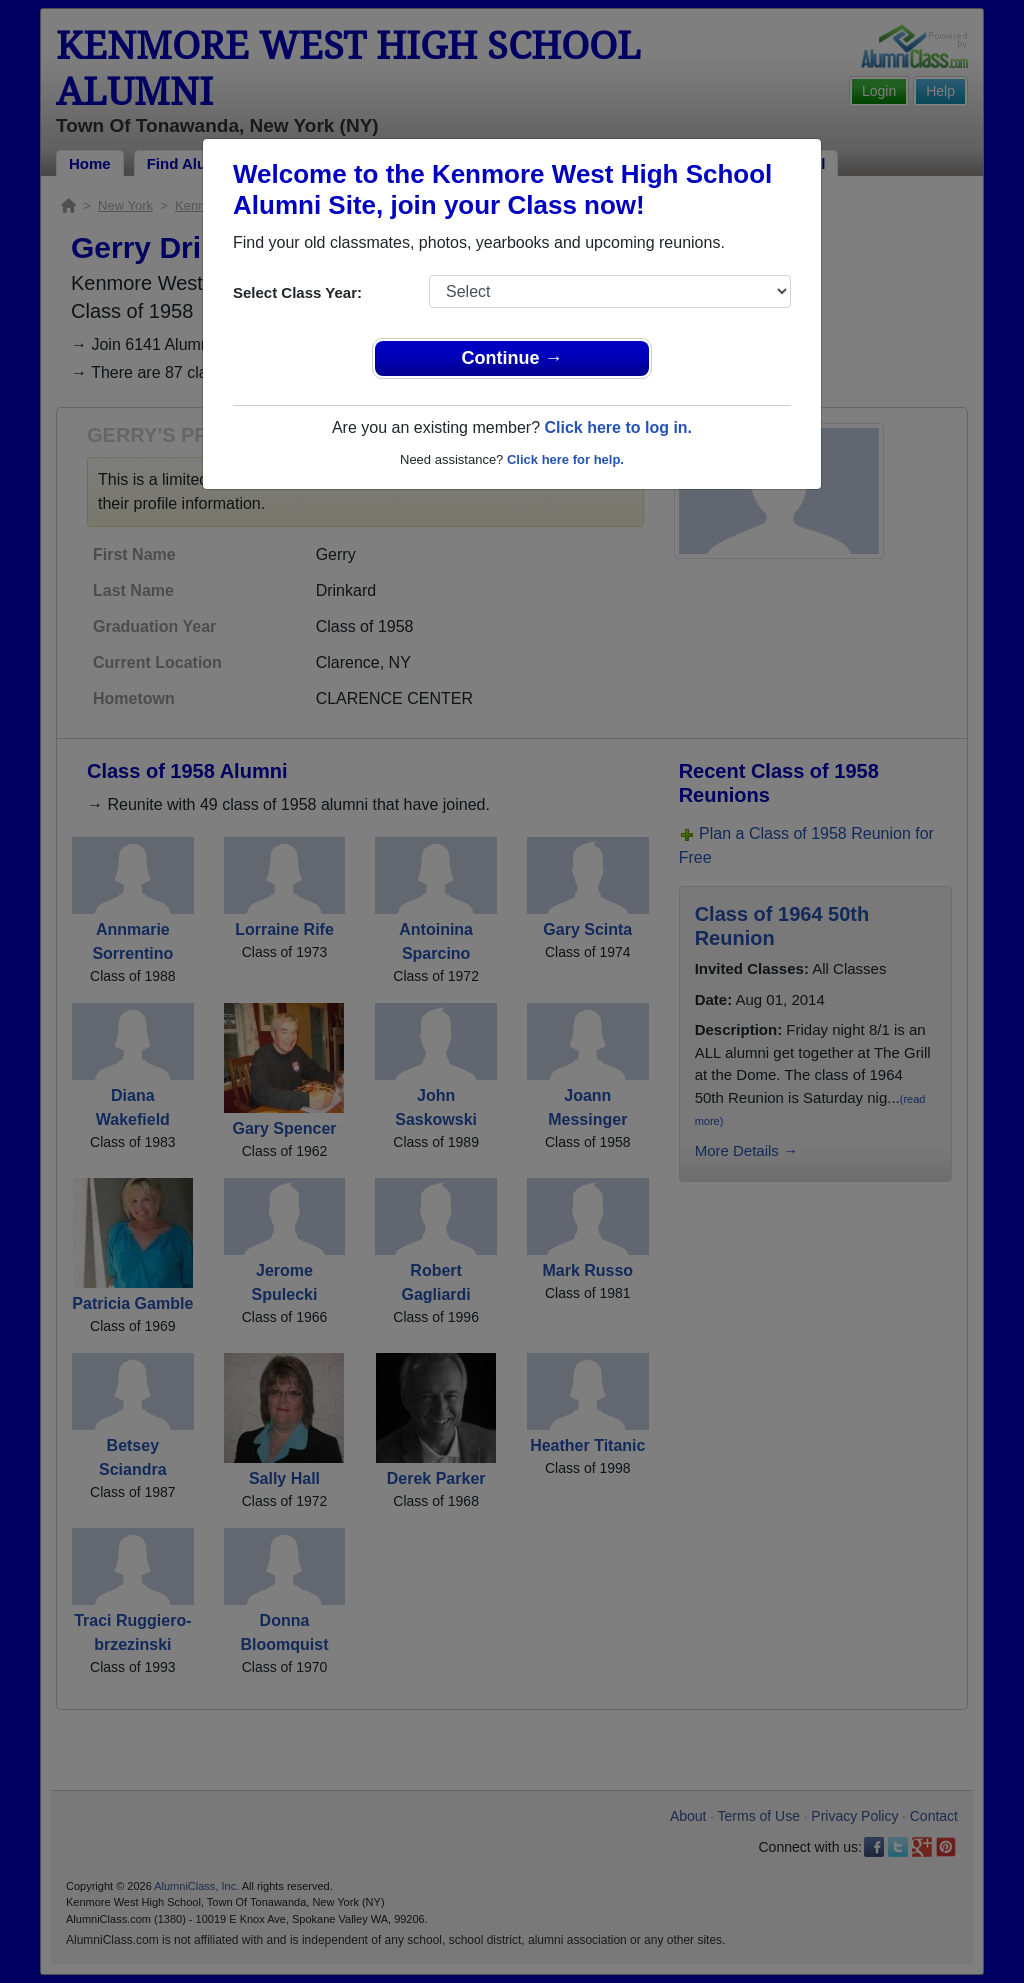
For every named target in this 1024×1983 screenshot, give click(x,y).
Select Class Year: (297, 292)
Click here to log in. (618, 427)
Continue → (512, 358)
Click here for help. (565, 459)
